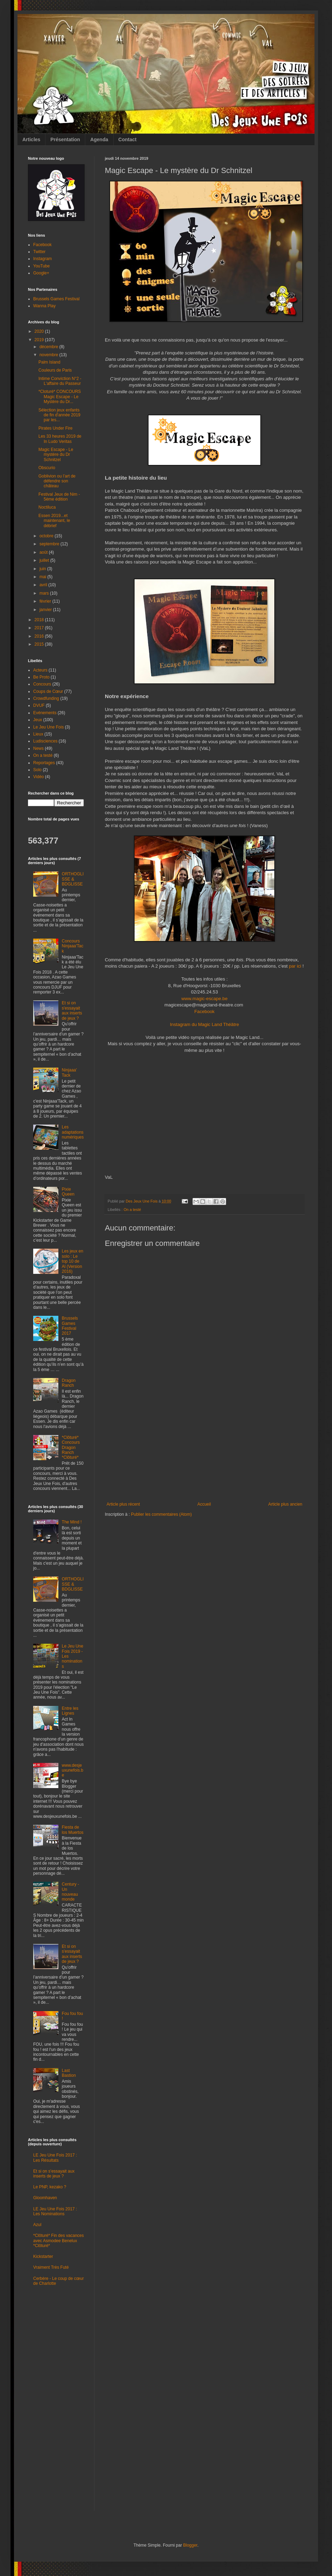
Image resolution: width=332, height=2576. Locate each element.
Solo (37, 769)
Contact (127, 139)
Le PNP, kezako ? (49, 2186)
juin (43, 568)
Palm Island (49, 362)
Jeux (37, 719)
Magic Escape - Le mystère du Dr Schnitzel (55, 454)
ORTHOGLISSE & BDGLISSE (73, 879)
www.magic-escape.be (204, 998)
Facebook (204, 1011)
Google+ (41, 273)
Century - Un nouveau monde (70, 1892)
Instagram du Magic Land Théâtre (204, 1024)
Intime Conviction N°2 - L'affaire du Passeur (59, 381)
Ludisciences (45, 741)
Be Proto (41, 677)
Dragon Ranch (68, 1383)
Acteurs (40, 670)
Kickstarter (43, 2256)
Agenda (99, 139)
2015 (40, 644)
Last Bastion (69, 2073)
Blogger (190, 2545)
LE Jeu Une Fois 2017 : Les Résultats (55, 2157)
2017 (40, 627)
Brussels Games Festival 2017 (70, 1326)
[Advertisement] (204, 1449)
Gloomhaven (45, 2197)
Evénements (45, 712)
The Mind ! (72, 1522)
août (44, 552)
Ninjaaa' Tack (69, 1072)
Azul (37, 2224)
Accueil (204, 1504)
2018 (40, 619)
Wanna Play (44, 305)
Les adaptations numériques (73, 1132)
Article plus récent (123, 1504)
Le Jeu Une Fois (48, 727)
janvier (46, 609)
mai (43, 576)
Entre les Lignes (70, 1711)
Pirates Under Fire (55, 428)
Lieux (38, 734)
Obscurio (46, 467)
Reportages (44, 762)
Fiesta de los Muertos (73, 1830)
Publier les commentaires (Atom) (161, 1514)
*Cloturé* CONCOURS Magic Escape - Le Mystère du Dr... (59, 396)
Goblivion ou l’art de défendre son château (56, 481)
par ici (295, 966)
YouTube (41, 266)
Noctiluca (47, 507)
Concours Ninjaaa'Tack (73, 946)
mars (44, 593)
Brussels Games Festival (56, 298)
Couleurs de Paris (55, 370)
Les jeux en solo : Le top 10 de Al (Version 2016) (72, 1261)
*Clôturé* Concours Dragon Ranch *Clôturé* (71, 1447)
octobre (47, 535)
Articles (31, 139)
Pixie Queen (68, 1192)
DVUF (39, 705)
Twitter (39, 251)
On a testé (132, 1209)
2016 (40, 636)
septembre (49, 543)
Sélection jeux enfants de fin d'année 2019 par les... (59, 415)
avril (43, 584)
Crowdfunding (46, 698)
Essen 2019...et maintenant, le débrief (54, 520)
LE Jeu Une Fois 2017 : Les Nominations (55, 2211)
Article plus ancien (285, 1504)
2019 (40, 339)
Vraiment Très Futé (51, 2267)
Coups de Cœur (48, 691)
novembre (49, 354)
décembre (49, 346)
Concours (42, 684)
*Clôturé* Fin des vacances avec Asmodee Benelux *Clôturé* (58, 2240)
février (45, 601)
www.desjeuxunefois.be (72, 1770)
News (38, 748)
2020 (40, 331)
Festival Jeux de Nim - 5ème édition (59, 497)
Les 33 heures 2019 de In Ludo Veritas (59, 439)
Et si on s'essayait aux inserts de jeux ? (72, 1010)
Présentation (65, 139)
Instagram (42, 258)
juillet (44, 560)
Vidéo (38, 776)
